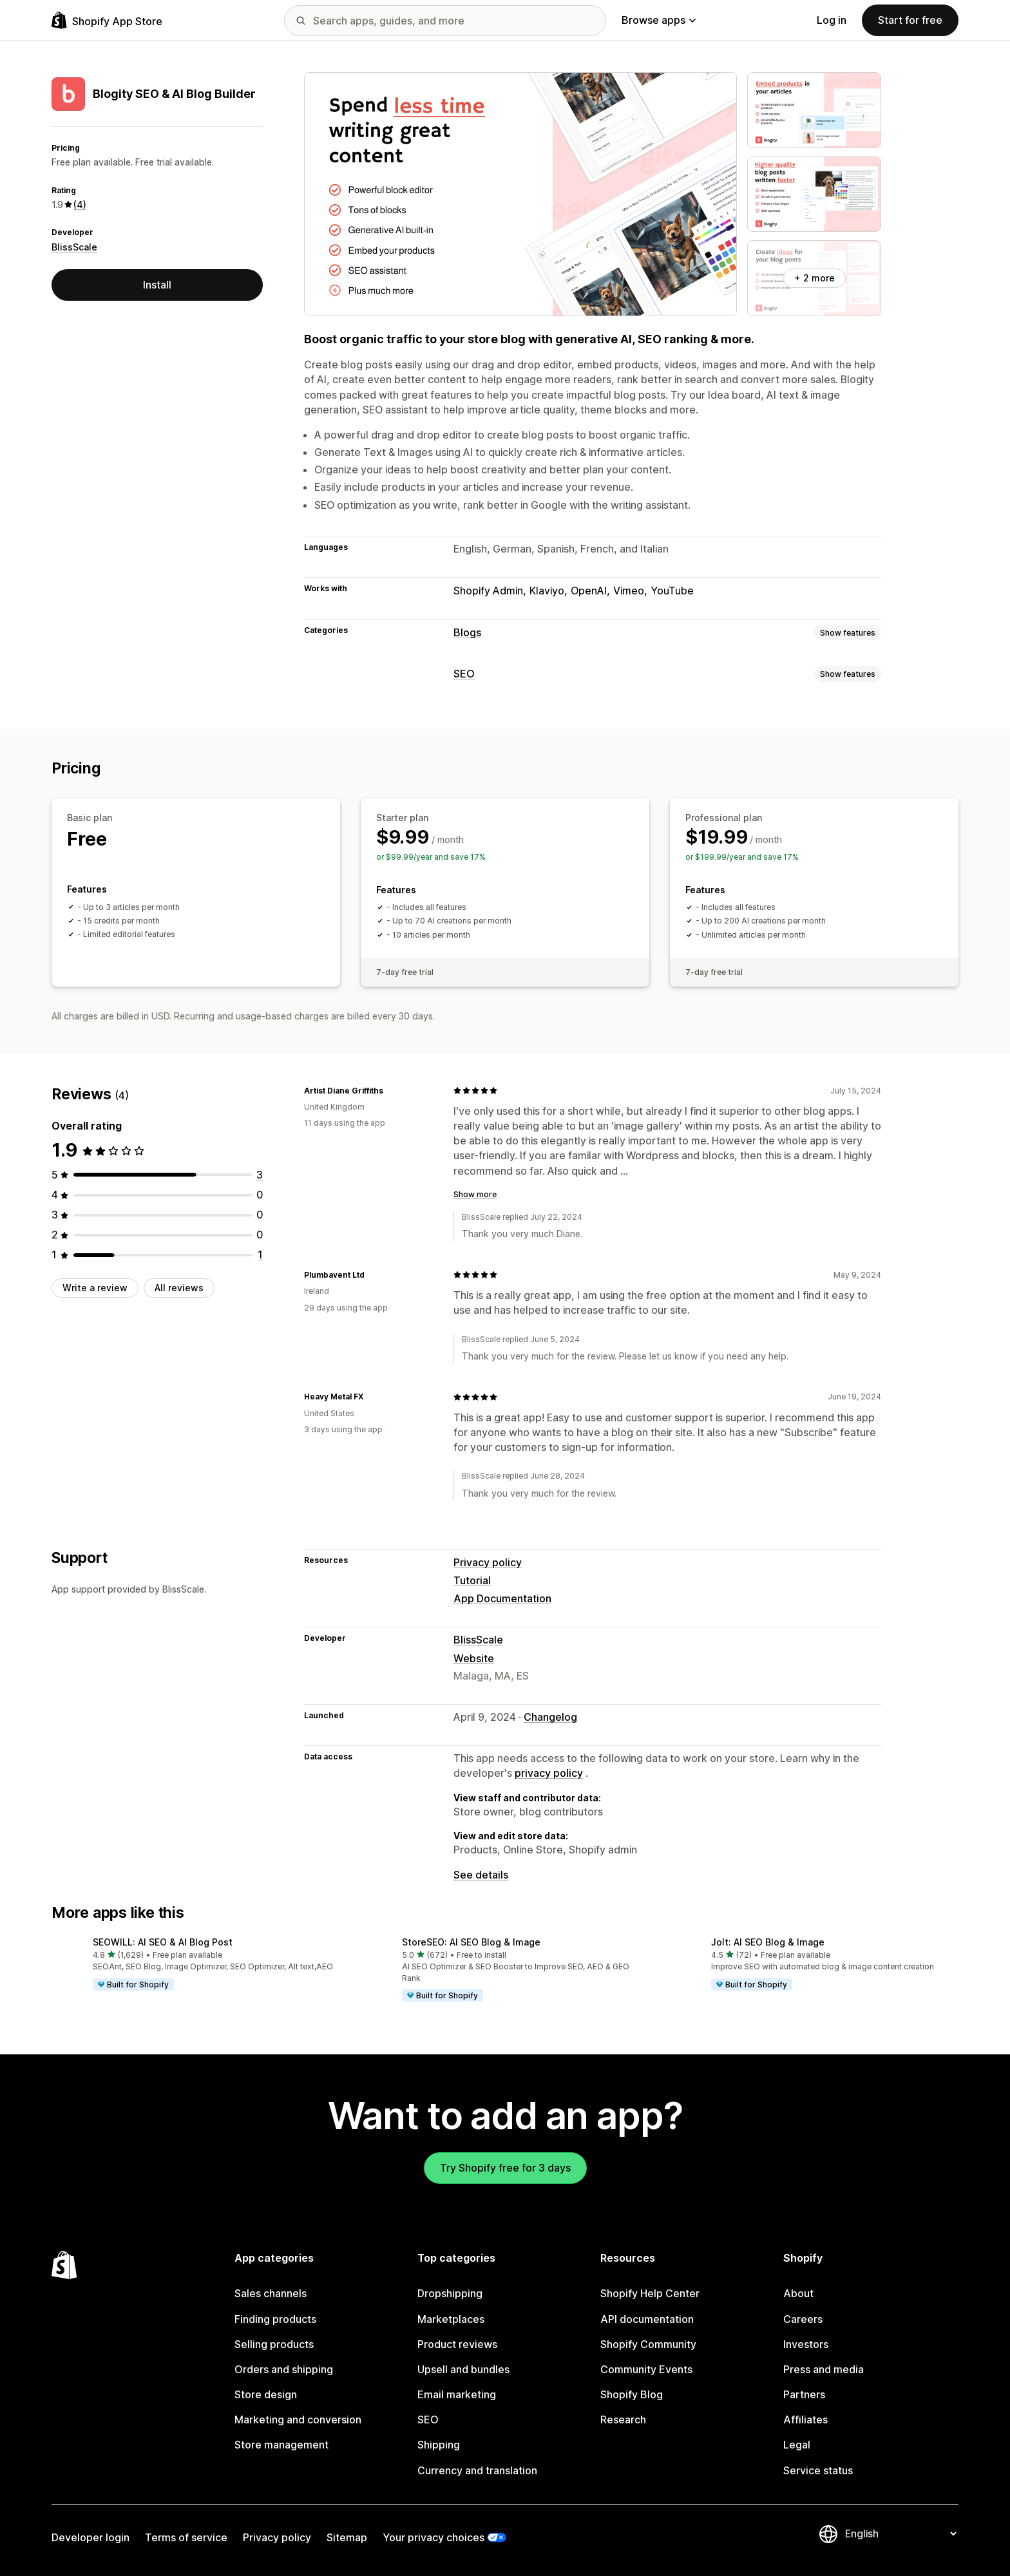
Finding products (275, 2319)
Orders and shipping (283, 2369)
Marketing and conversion (297, 2419)
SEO (464, 673)
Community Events (646, 2369)
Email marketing (456, 2394)
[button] (196, 1964)
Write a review (95, 1287)
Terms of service (186, 2537)
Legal (796, 2444)
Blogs (467, 632)
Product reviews (457, 2344)
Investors (805, 2344)
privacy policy (549, 1772)
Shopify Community (648, 2344)
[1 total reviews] (260, 1254)
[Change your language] (900, 2533)
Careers (803, 2319)
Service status (818, 2470)
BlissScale (74, 247)
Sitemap (347, 2537)
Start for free (910, 20)
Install (157, 284)
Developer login (90, 2537)
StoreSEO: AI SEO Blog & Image (471, 1942)
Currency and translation (477, 2470)
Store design (265, 2394)
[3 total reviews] (259, 1174)
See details (480, 1874)
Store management (281, 2444)
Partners (804, 2394)
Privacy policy (487, 1562)
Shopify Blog (631, 2394)
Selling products (274, 2344)
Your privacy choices (433, 2537)
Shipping (438, 2444)
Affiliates (805, 2419)
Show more (475, 1194)
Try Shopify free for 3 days (505, 2167)
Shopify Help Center (650, 2293)
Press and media (823, 2369)
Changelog (550, 1716)
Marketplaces (450, 2319)
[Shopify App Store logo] (107, 20)
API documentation (647, 2319)
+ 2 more (814, 277)
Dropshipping (449, 2293)
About (798, 2293)
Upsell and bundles (463, 2369)
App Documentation (502, 1598)
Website (473, 1658)
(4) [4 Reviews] (79, 204)
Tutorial (472, 1580)
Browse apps (659, 20)
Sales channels (270, 2293)
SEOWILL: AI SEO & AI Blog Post (163, 1942)
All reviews (179, 1287)
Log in (831, 20)
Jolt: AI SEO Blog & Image (767, 1942)
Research (623, 2419)
